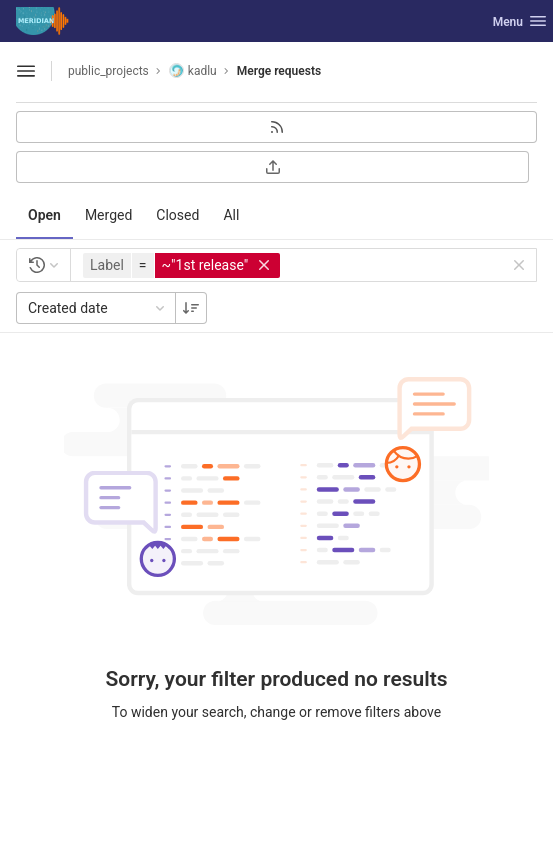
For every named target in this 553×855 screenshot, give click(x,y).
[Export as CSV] (272, 167)
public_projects (108, 71)
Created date (98, 308)
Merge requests (279, 71)
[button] (184, 265)
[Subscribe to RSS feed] (276, 127)
